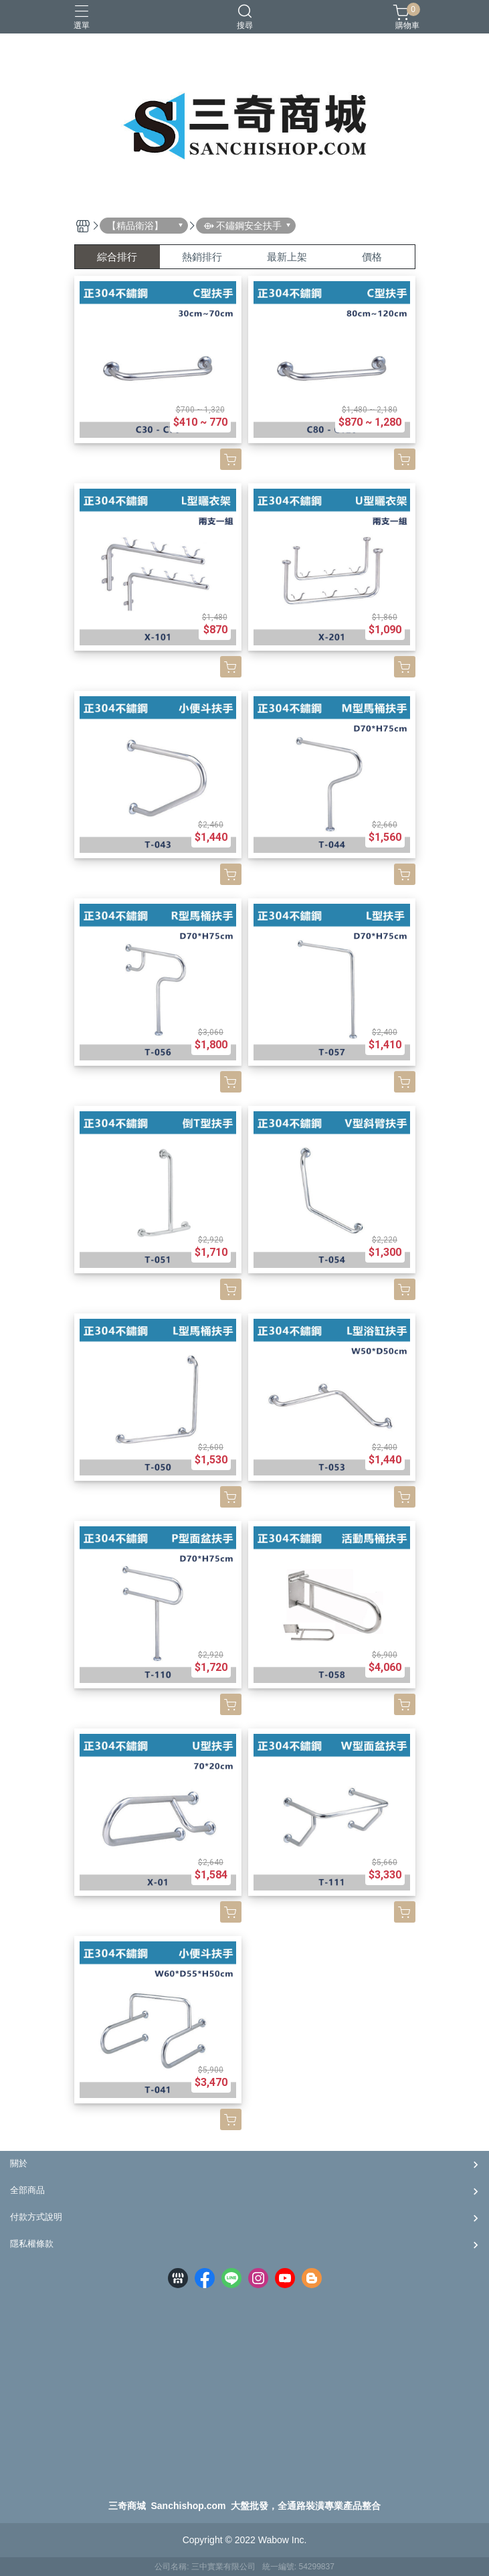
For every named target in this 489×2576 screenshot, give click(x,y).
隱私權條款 (32, 2244)
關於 (18, 2163)
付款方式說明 (36, 2217)
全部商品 (27, 2190)
